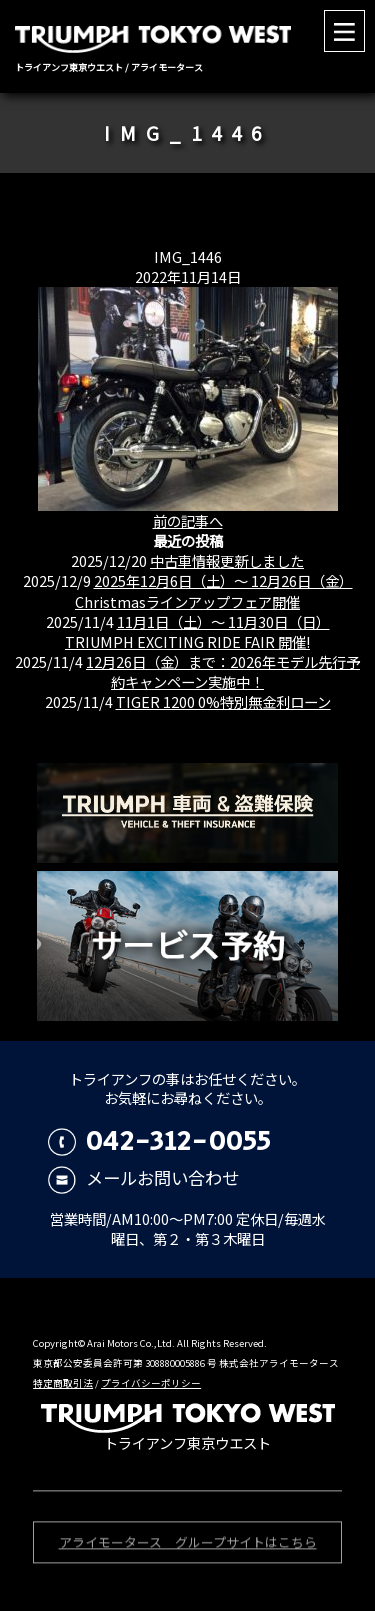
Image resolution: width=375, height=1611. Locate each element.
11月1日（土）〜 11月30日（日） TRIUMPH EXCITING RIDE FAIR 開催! (197, 631)
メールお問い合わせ (143, 1177)
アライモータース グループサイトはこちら (188, 1543)
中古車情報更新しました (227, 560)
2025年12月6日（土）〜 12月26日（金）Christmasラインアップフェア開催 (214, 590)
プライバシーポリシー (151, 1383)
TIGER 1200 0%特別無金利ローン (223, 701)
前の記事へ (188, 520)
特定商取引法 (63, 1383)
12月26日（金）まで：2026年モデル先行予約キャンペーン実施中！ (223, 671)
